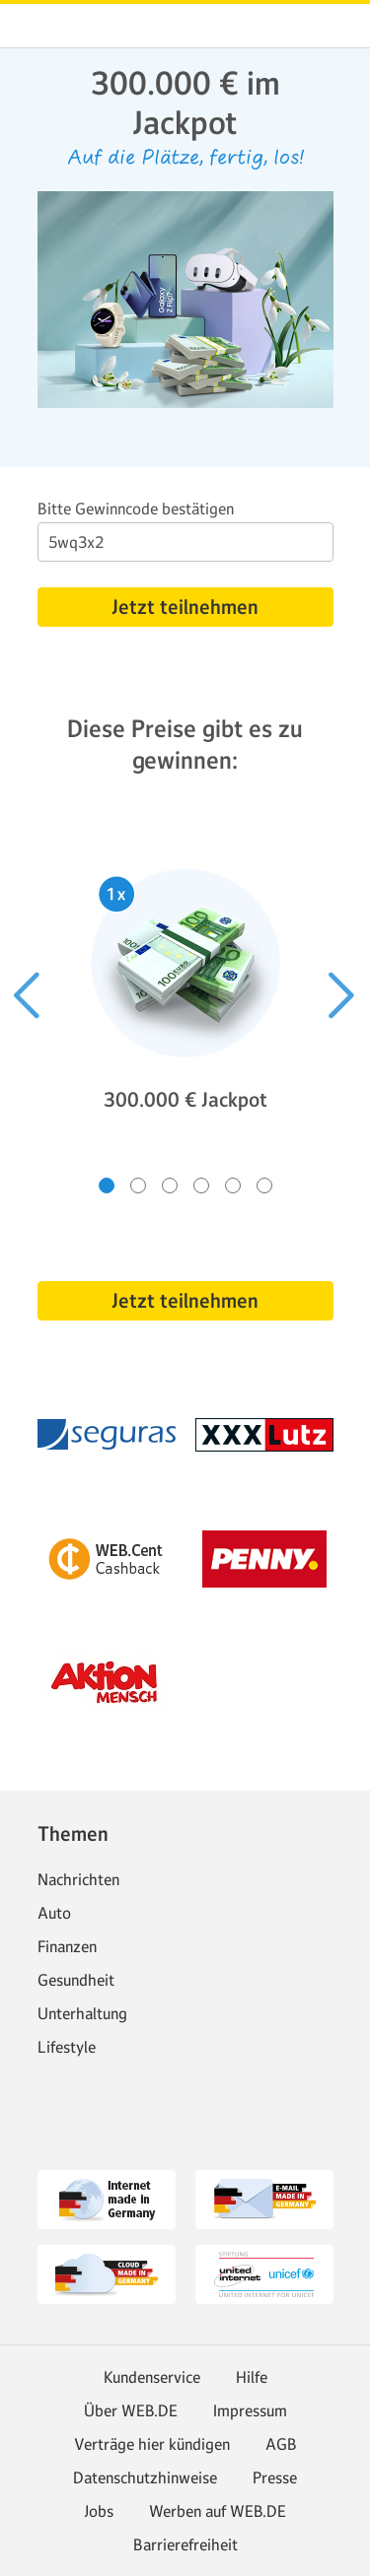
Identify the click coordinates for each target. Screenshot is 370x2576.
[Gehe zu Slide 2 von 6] (138, 1185)
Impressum (250, 2410)
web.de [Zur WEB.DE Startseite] (31, 25)
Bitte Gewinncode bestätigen (135, 508)
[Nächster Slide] (342, 995)
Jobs (98, 2511)
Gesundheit (75, 1980)
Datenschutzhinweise (145, 2477)
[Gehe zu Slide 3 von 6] (170, 1185)
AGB (281, 2444)
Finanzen (67, 1946)
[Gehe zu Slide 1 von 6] (106, 1185)
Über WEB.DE (131, 2410)
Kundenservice (152, 2377)
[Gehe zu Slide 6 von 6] (264, 1185)
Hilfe (251, 2377)
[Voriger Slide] (27, 995)
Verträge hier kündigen (152, 2444)
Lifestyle (66, 2047)
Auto (54, 1913)
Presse (275, 2477)
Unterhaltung (82, 2013)
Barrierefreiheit (185, 2544)
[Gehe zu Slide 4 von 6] (201, 1185)
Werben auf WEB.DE (217, 2511)
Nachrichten (78, 1879)
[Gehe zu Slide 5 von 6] (233, 1185)
